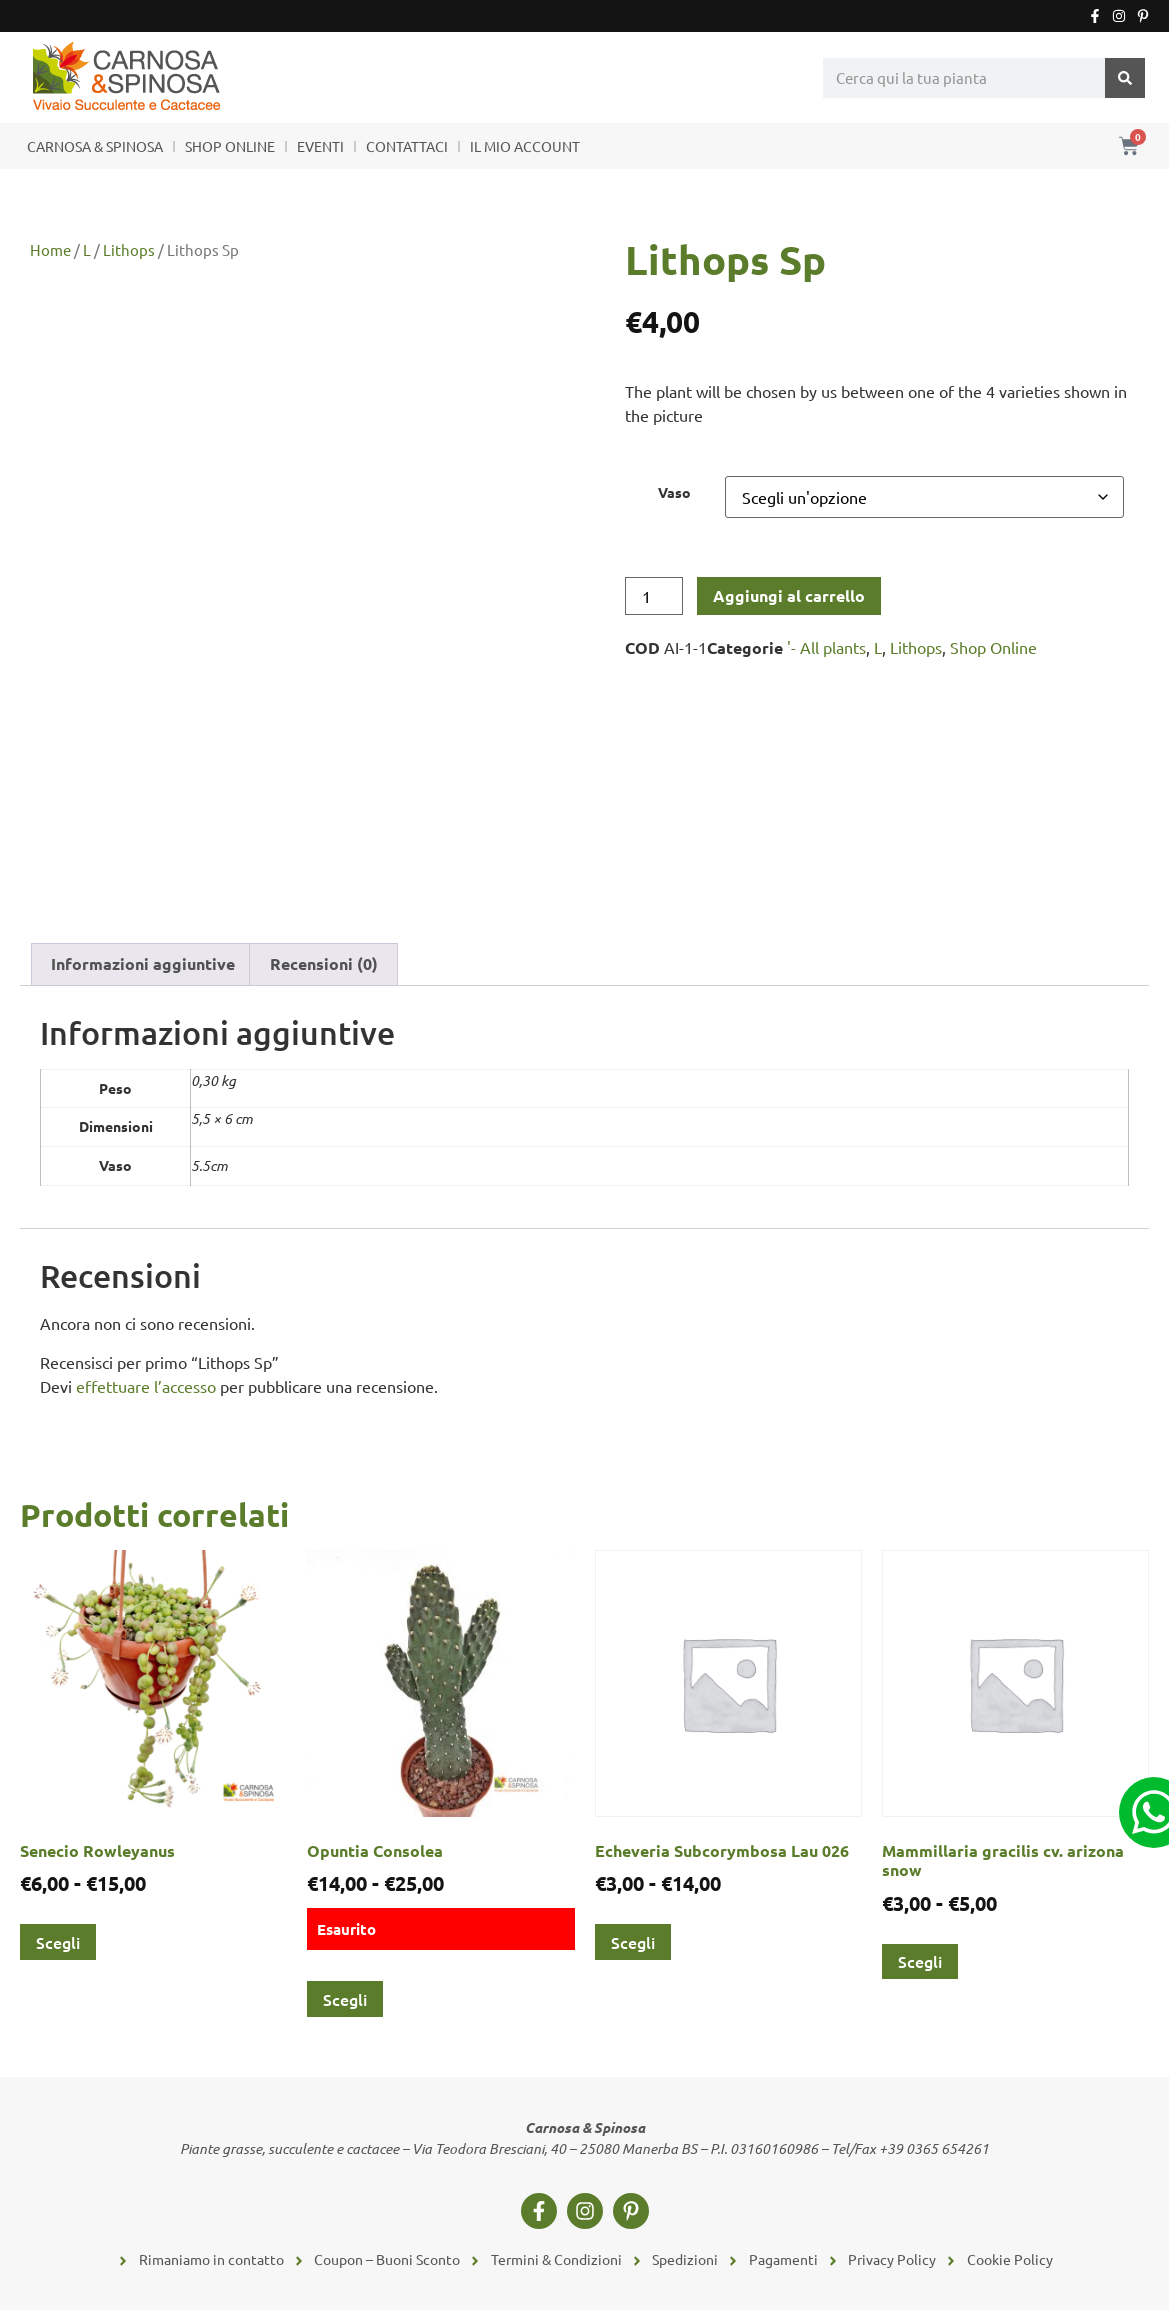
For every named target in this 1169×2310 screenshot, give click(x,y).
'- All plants (826, 647)
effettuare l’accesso (146, 1386)
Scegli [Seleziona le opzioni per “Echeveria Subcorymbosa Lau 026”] (633, 1942)
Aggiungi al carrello (789, 595)
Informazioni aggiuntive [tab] (143, 963)
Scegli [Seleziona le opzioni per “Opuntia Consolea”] (345, 1999)
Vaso (674, 492)
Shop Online (993, 647)
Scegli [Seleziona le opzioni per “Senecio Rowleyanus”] (58, 1942)
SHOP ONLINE (230, 146)
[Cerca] (1125, 78)
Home (50, 249)
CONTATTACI (407, 146)
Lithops (129, 249)
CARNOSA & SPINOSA (95, 146)
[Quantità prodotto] (654, 596)
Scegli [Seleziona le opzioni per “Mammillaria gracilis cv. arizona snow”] (920, 1961)
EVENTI (320, 146)
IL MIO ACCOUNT (525, 146)
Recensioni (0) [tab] (324, 963)
